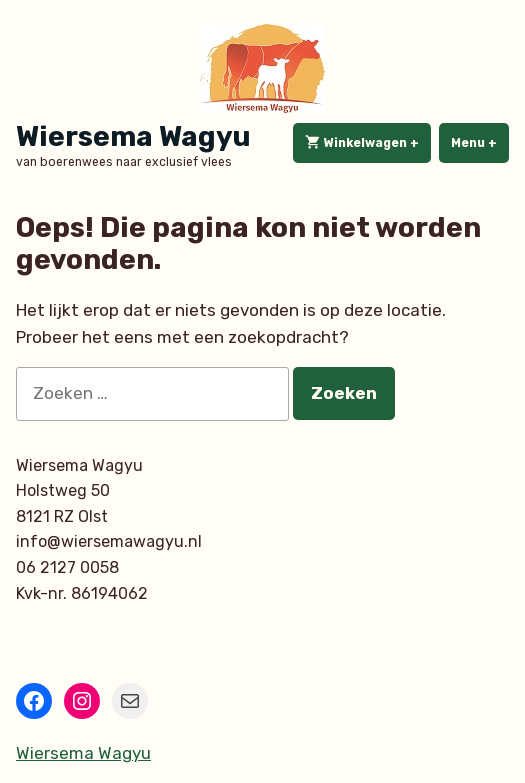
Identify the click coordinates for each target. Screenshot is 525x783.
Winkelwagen (368, 142)
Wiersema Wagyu (133, 136)
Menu (480, 142)
